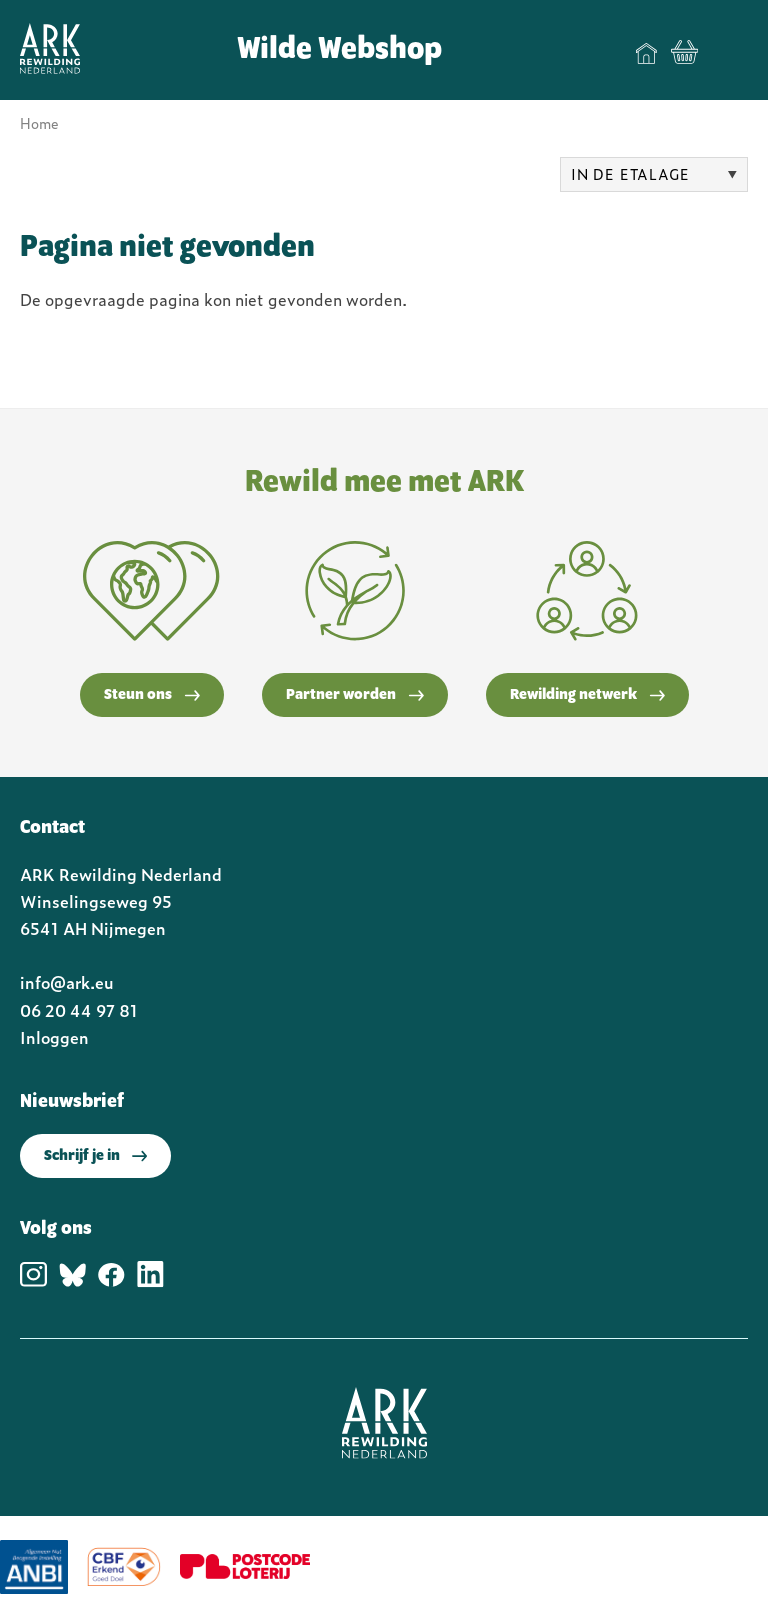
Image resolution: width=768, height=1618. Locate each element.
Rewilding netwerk (587, 695)
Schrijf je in (95, 1156)
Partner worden (355, 695)
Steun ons (152, 695)
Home (647, 53)
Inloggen (54, 1037)
